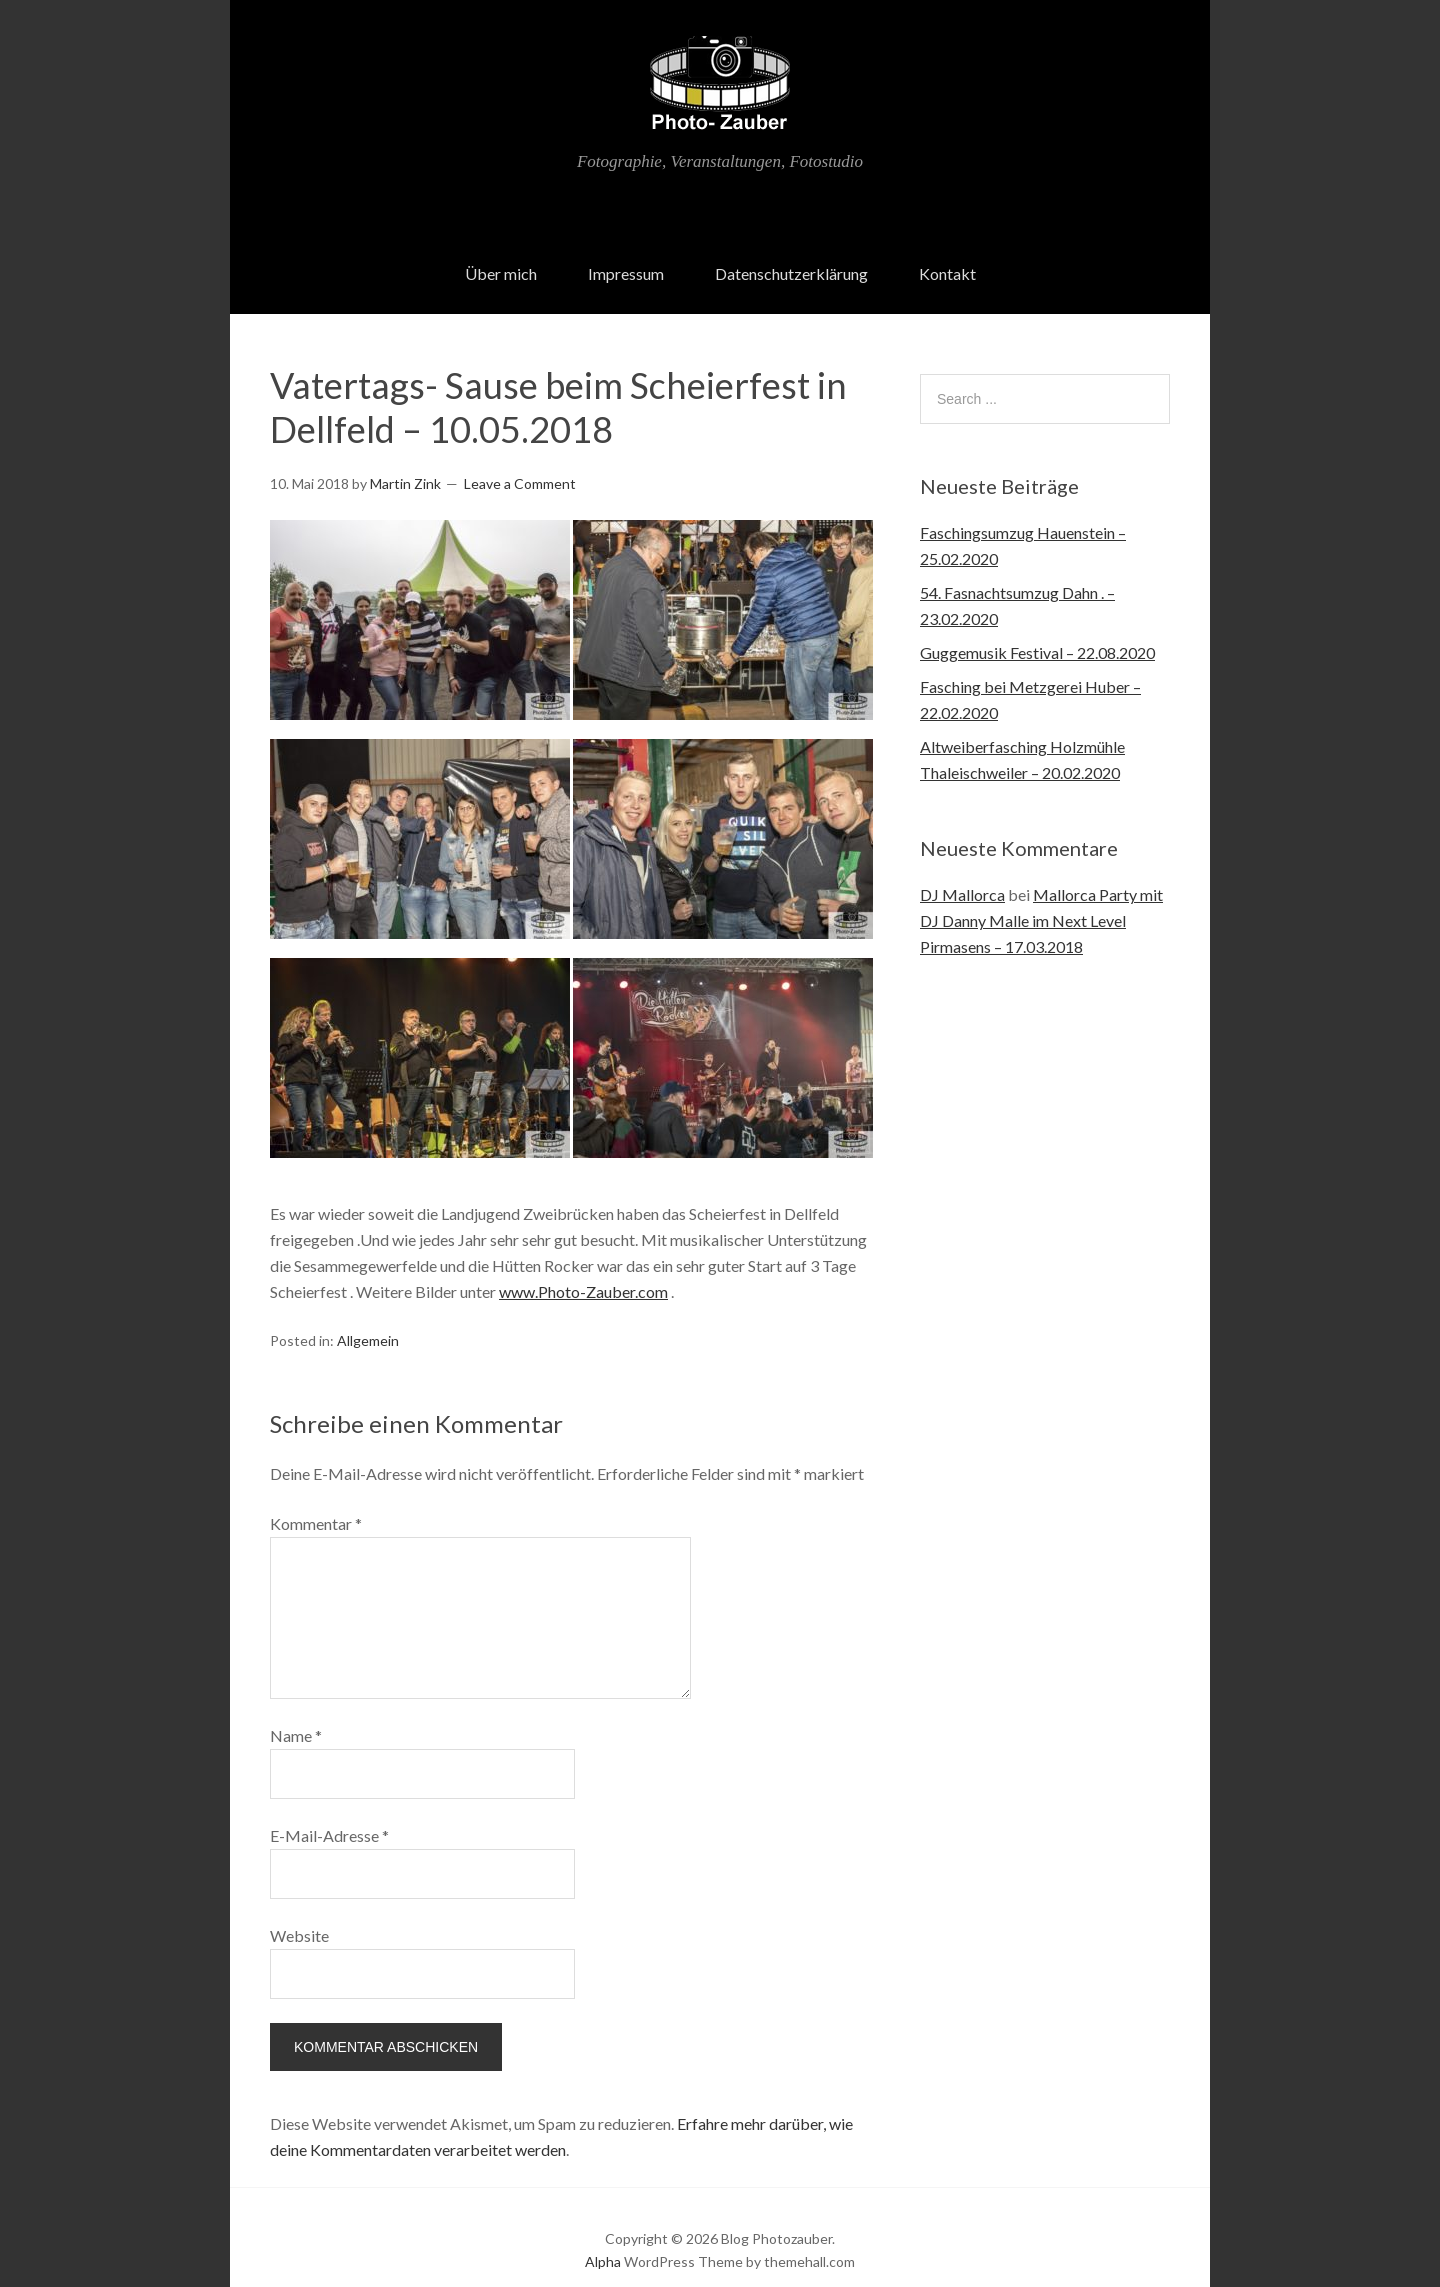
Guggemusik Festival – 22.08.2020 (1037, 626)
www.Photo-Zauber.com (583, 1265)
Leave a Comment (520, 457)
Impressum (626, 247)
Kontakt (947, 247)
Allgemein (368, 1313)
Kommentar (316, 1496)
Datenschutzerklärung (791, 247)
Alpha (603, 2234)
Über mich (501, 247)
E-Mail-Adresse (329, 1808)
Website (299, 1908)
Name (296, 1708)
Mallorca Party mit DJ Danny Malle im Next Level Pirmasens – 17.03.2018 (1041, 894)
